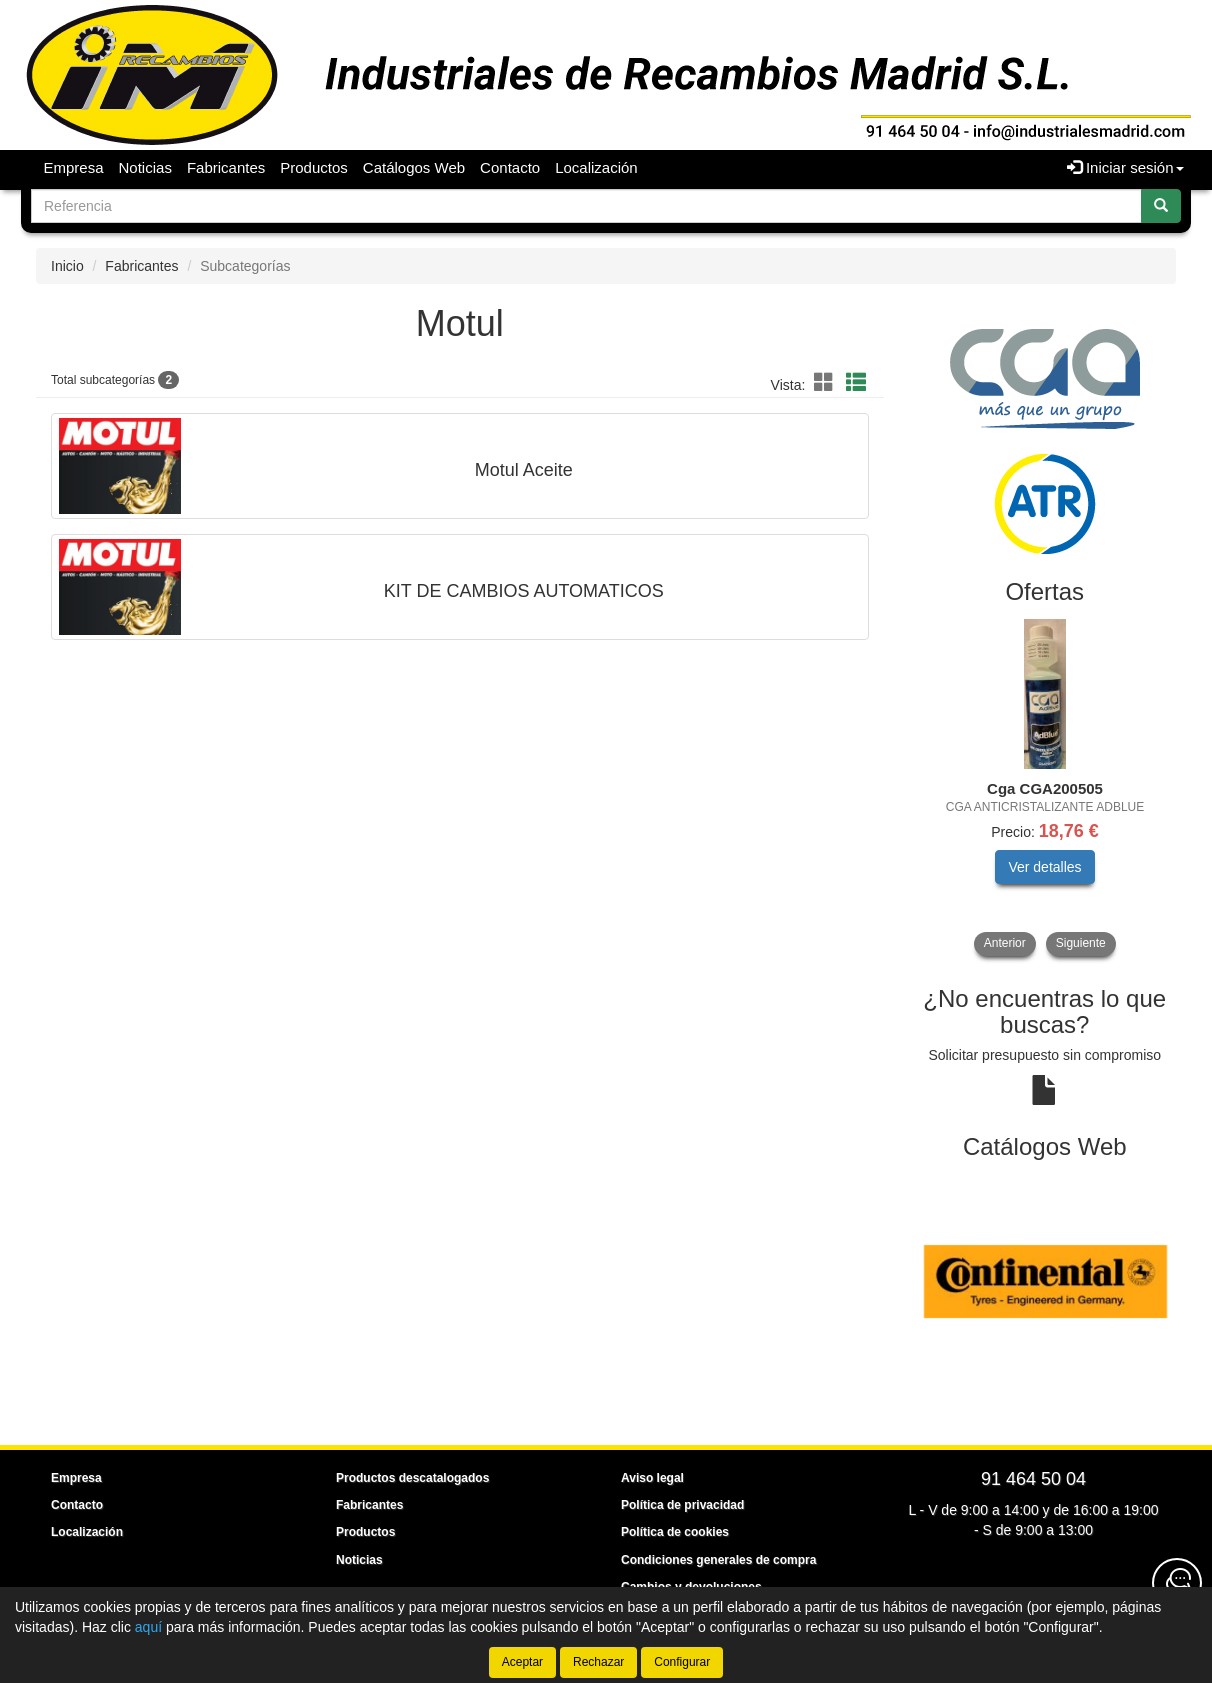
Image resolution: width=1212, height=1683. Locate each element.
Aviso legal (652, 1478)
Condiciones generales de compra (718, 1560)
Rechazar (598, 1662)
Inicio (67, 266)
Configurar (682, 1662)
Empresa (74, 167)
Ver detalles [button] (1044, 867)
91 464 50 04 (1033, 1479)
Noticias (145, 167)
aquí (148, 1627)
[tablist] (1045, 787)
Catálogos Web (414, 167)
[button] (827, 383)
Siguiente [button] (1081, 943)
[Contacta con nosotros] (1177, 1583)
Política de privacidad (682, 1505)
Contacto (510, 167)
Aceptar (522, 1662)
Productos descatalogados (412, 1478)
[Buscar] (1161, 206)
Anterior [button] (1005, 943)
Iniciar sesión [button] (1125, 167)
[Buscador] (586, 206)
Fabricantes (226, 167)
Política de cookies (675, 1532)
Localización (596, 167)
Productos (314, 167)
